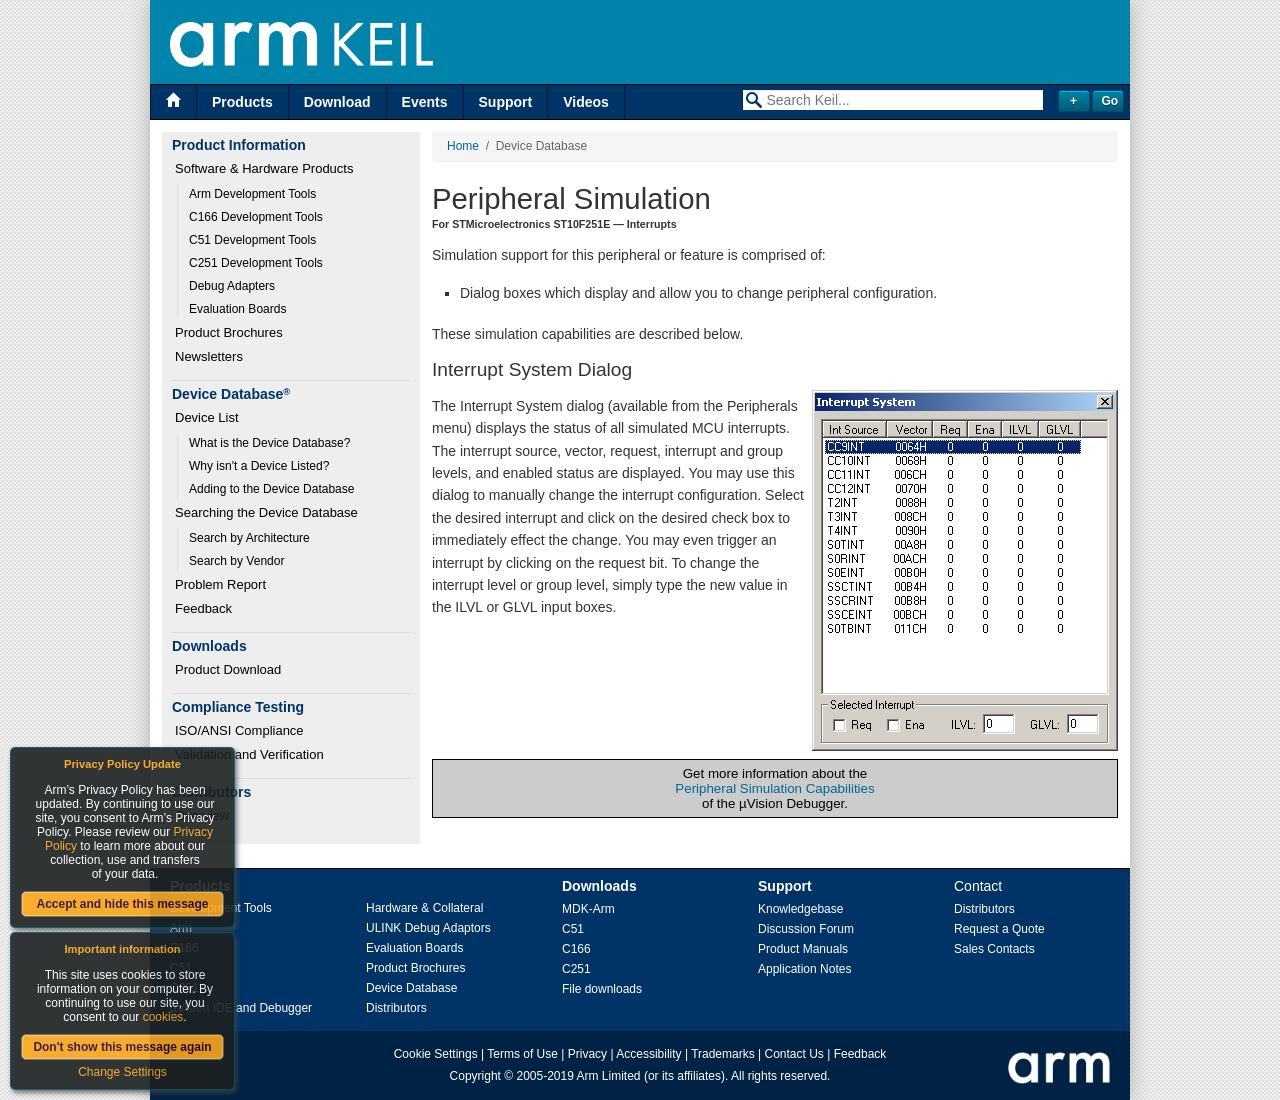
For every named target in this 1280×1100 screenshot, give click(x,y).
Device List (207, 417)
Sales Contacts (994, 949)
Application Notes (804, 969)
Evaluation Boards (237, 309)
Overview (202, 815)
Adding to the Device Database (271, 489)
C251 (576, 969)
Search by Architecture (249, 538)
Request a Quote (999, 929)
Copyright (475, 1076)
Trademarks (723, 1054)
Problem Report (220, 584)
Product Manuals (803, 949)
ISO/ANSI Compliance (239, 730)
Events (425, 102)
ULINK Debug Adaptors (428, 928)
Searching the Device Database (266, 512)
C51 (573, 929)
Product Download (228, 669)
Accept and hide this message (122, 904)
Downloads (599, 886)
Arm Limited (609, 1076)
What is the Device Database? (269, 443)
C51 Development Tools (252, 240)
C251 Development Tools (256, 263)
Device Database (411, 988)
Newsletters (209, 356)
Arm (181, 928)
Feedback (203, 608)
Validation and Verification (249, 754)
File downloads (602, 989)
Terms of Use (522, 1054)
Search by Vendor (236, 561)
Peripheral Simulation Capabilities (774, 788)
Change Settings (122, 1072)
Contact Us (794, 1054)
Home (463, 146)
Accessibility (648, 1054)
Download (337, 102)
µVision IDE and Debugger (241, 1008)
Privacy (587, 1054)
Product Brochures (229, 332)
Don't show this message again (122, 1047)
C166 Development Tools (256, 217)
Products (242, 102)
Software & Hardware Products (264, 168)
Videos (586, 102)
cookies (163, 1017)
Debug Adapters (232, 286)
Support (506, 102)
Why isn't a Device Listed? (259, 466)
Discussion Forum (806, 929)
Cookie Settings (436, 1054)
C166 (576, 949)
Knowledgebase (800, 909)
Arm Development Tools (252, 194)
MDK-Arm (588, 909)
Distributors (396, 1008)
